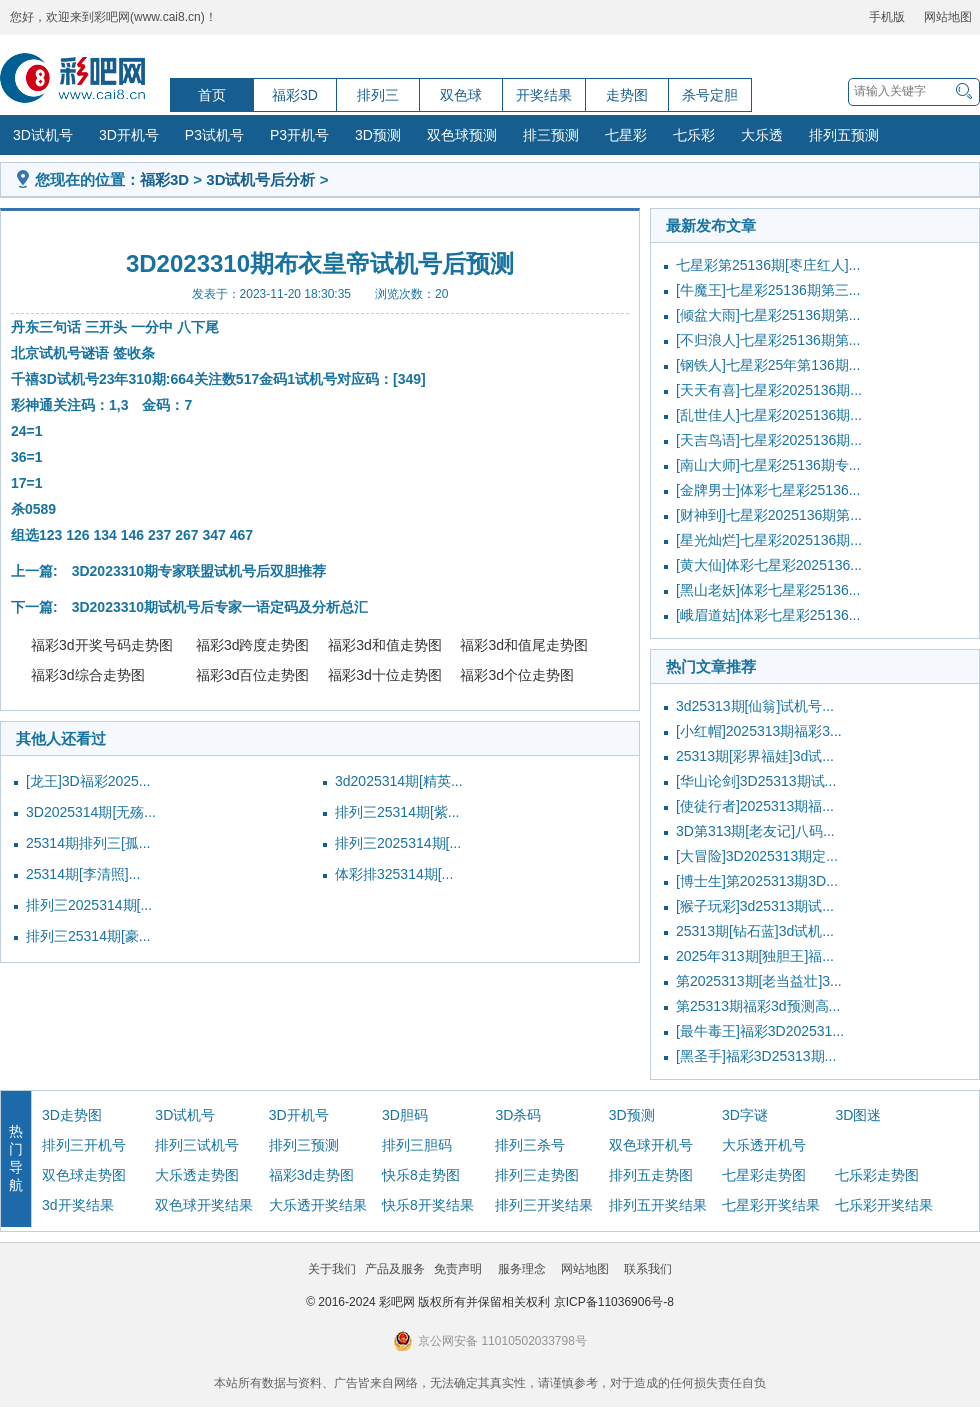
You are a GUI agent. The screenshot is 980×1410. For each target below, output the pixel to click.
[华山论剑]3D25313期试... (756, 781)
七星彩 (626, 135)
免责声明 (458, 1269)
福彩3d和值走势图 (385, 645)
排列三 (378, 95)
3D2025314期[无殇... (91, 812)
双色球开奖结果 (204, 1205)
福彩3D (295, 95)
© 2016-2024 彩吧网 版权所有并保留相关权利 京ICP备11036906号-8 (490, 1302)
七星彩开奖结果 (771, 1205)
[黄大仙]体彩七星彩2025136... (769, 565)
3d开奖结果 (78, 1205)
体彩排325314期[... (394, 874)
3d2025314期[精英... (399, 781)
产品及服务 (395, 1269)
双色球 (461, 95)
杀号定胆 (710, 95)
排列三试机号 (197, 1145)
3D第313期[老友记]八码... (755, 831)
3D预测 (378, 135)
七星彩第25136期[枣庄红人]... (768, 265)
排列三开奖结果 (544, 1205)
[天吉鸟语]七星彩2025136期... (769, 440)
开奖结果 (544, 95)
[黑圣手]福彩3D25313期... (756, 1056)
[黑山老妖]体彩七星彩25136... (768, 590)
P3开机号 (299, 135)
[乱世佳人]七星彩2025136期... (769, 415)
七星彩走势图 (764, 1175)
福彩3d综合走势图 (88, 675)
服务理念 (522, 1269)
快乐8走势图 (421, 1175)
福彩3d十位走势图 (385, 675)
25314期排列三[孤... (88, 843)
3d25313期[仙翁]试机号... (755, 706)
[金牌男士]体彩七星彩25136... (768, 490)
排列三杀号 (530, 1145)
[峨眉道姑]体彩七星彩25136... (768, 615)
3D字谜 (745, 1115)
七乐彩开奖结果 (884, 1205)
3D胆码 (405, 1115)
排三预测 (551, 135)
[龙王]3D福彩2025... (88, 781)
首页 (212, 95)
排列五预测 (844, 135)
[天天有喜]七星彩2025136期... (769, 390)
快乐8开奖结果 (428, 1205)
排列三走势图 (537, 1175)
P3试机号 (214, 135)
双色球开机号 (651, 1145)
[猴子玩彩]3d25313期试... (755, 906)
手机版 (887, 17)
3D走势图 (72, 1115)
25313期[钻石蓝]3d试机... (755, 931)
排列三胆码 (417, 1145)
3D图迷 (858, 1115)
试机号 (60, 353)
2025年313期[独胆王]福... (755, 956)
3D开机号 (129, 135)
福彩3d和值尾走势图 (524, 645)
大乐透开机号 (764, 1145)
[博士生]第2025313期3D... (757, 881)
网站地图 (948, 17)
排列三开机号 (84, 1145)
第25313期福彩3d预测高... (758, 1006)
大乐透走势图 (197, 1175)
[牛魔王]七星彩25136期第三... (768, 290)
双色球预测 (462, 135)
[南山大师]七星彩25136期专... (768, 465)
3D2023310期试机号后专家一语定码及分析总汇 (220, 607)
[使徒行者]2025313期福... (755, 806)
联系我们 (648, 1269)
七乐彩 (694, 135)
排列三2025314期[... (398, 843)
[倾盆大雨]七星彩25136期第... (768, 315)
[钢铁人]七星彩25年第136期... (768, 365)
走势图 (627, 95)
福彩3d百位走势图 (253, 675)
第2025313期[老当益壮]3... (759, 981)
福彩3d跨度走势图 (253, 645)
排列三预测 (304, 1145)
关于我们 (332, 1269)
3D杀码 (518, 1115)
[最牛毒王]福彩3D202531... (760, 1031)
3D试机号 (43, 135)
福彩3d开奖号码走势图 (102, 645)
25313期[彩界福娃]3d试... (755, 756)
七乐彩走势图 (877, 1175)
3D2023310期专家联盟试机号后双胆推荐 (199, 571)
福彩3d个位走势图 (517, 675)
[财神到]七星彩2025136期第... (769, 515)
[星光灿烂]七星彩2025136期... (769, 540)
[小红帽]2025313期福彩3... (759, 731)
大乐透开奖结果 (318, 1205)
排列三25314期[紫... (397, 812)
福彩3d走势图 (312, 1175)
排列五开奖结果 (658, 1205)
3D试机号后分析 (260, 179)
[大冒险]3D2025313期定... (757, 856)
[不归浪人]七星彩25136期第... (768, 340)
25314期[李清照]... (83, 874)
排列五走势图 (651, 1175)
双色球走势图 (84, 1175)
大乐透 (762, 135)
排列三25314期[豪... (88, 936)
